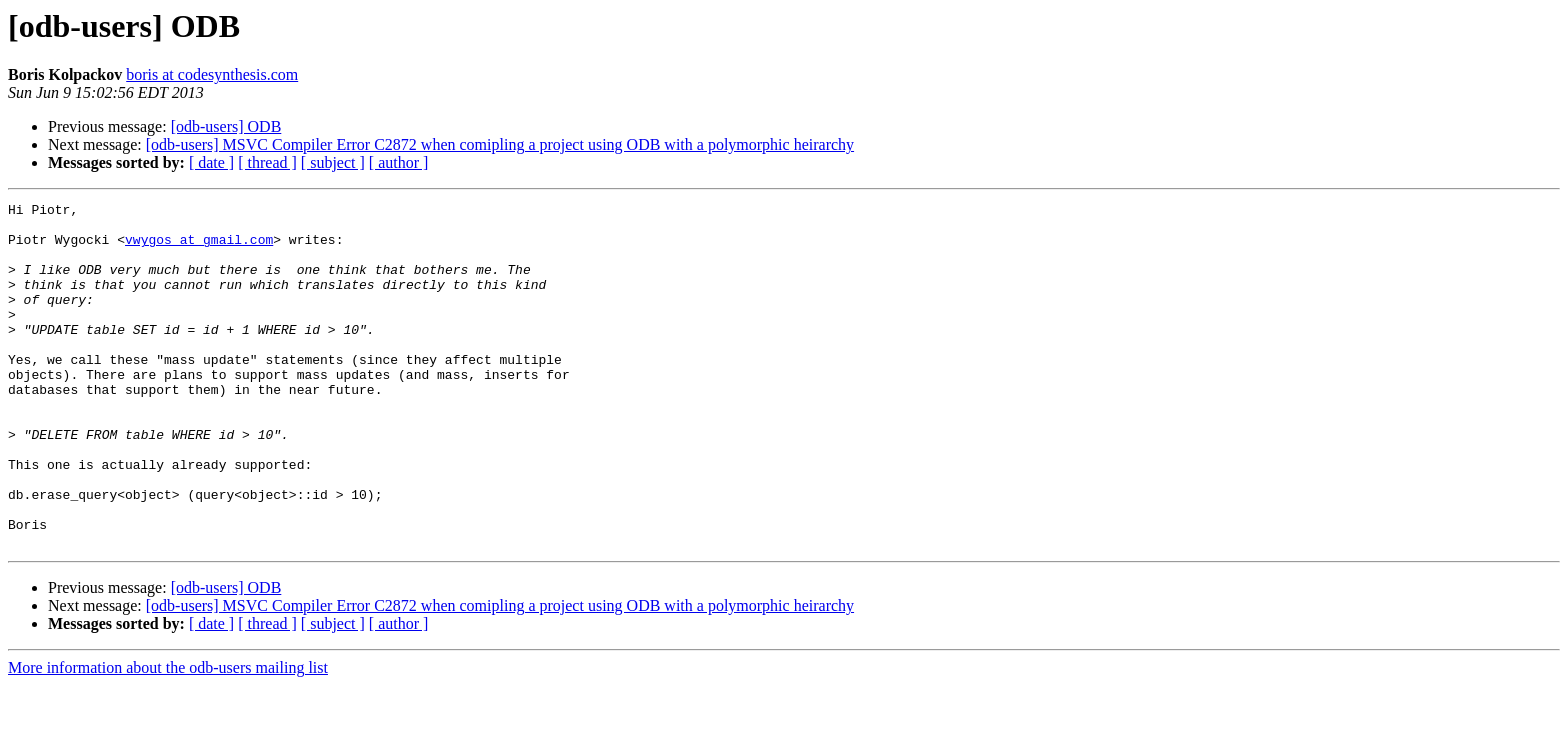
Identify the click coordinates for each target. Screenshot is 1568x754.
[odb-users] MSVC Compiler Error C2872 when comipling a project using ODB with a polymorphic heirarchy (500, 144)
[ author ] (399, 162)
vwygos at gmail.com (199, 248)
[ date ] (211, 162)
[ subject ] (333, 162)
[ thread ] (267, 162)
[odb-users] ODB (226, 126)
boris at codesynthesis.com (212, 74)
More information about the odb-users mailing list (168, 736)
